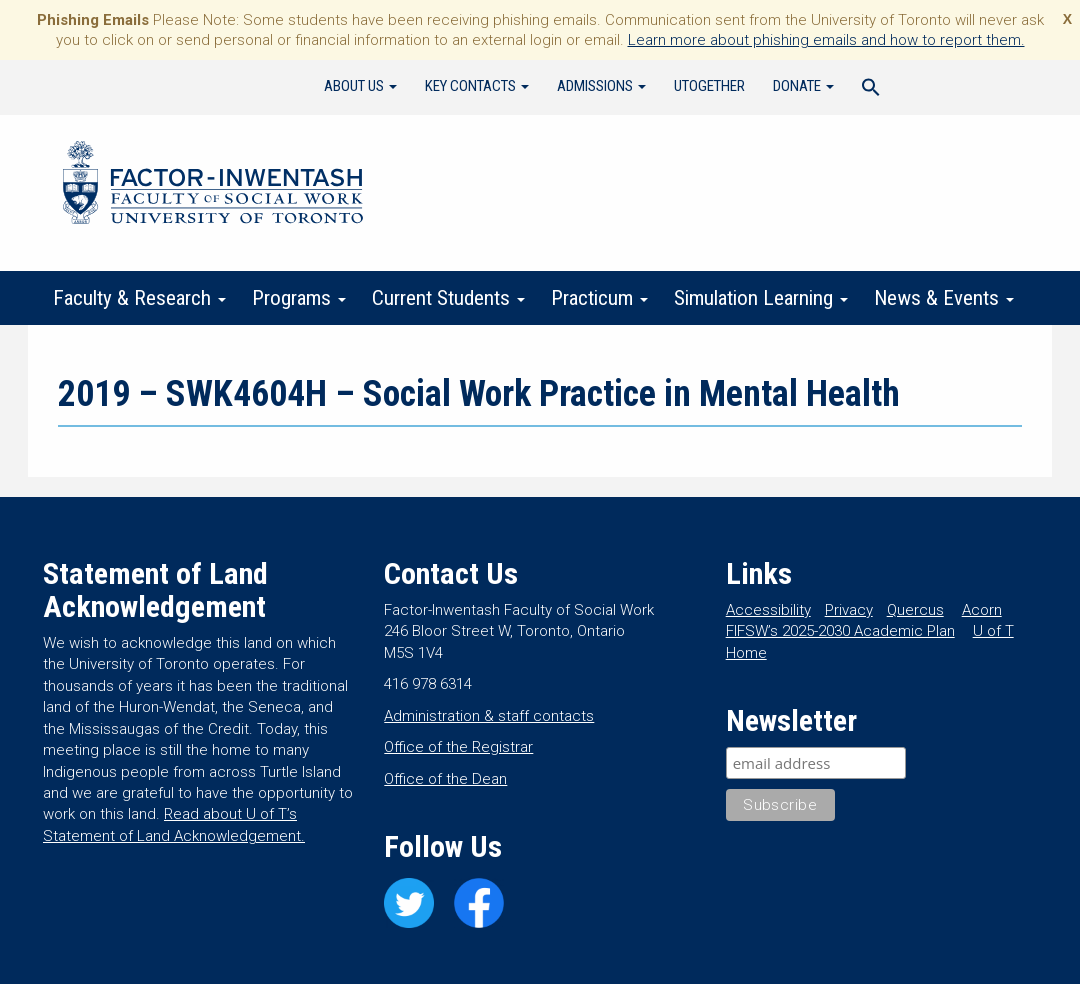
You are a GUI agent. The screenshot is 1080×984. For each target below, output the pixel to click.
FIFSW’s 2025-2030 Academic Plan (840, 631)
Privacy (849, 610)
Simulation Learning (761, 298)
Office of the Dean (445, 779)
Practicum (599, 298)
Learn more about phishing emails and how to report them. (826, 40)
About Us (360, 86)
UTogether (709, 86)
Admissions (601, 86)
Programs (299, 298)
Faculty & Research (139, 298)
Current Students (448, 298)
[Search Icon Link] (871, 90)
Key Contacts (477, 86)
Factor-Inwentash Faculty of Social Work (213, 186)
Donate (803, 86)
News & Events (944, 298)
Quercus (915, 610)
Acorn (982, 610)
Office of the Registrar (458, 747)
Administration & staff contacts (489, 716)
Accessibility (768, 610)
